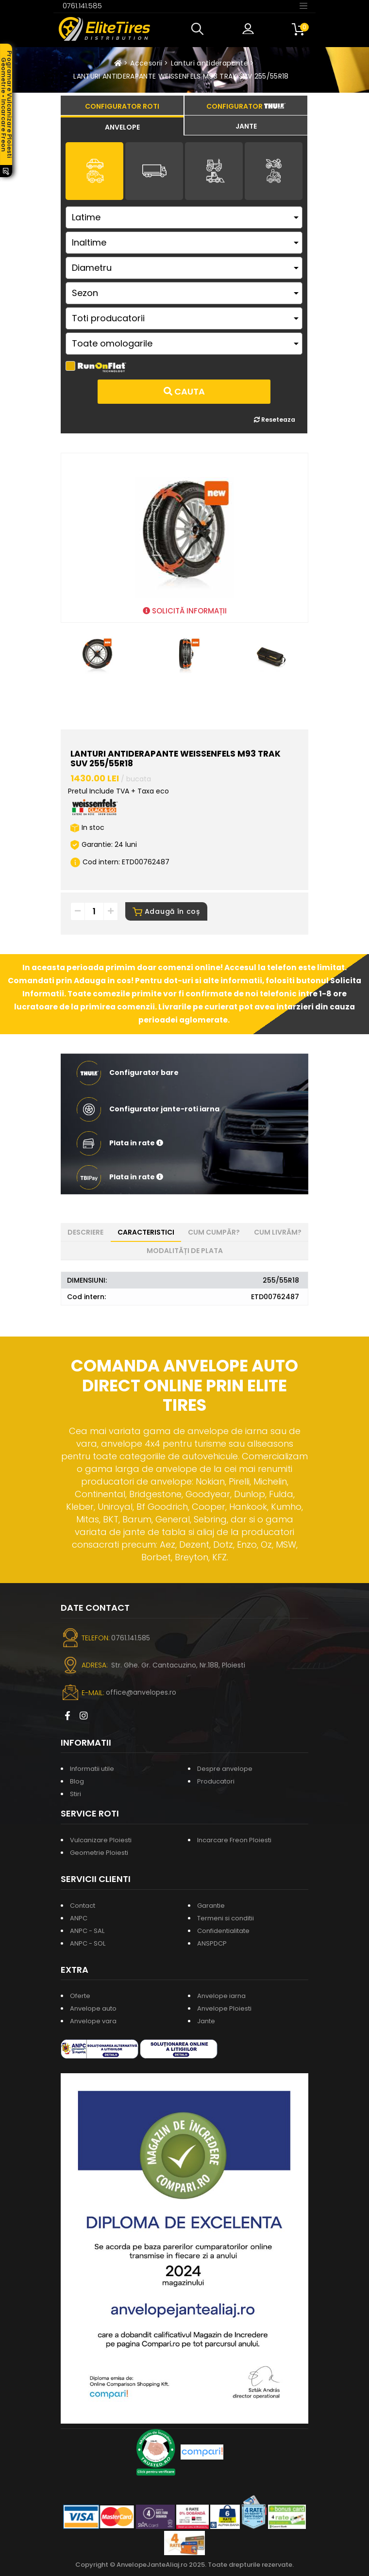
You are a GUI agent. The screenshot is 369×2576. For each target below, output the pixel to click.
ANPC (78, 1918)
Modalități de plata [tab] (185, 1250)
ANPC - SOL (87, 1943)
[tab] (122, 126)
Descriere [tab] (85, 1232)
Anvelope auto (93, 2008)
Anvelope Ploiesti (224, 2008)
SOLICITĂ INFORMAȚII (185, 611)
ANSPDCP (212, 1943)
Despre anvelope (224, 1768)
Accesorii (146, 63)
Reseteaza (274, 419)
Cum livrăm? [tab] (278, 1232)
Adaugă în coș (166, 911)
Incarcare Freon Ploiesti (234, 1840)
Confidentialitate (223, 1930)
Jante (206, 2021)
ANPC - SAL (87, 1930)
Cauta (184, 391)
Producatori (216, 1781)
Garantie (211, 1905)
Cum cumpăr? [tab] (214, 1232)
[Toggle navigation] (303, 5)
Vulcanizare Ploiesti (101, 1840)
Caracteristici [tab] (145, 1232)
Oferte (80, 1995)
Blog (77, 1781)
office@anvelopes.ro (141, 1692)
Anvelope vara (93, 2021)
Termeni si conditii (225, 1918)
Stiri (75, 1794)
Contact (82, 1905)
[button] (199, 29)
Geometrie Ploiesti (99, 1852)
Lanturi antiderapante (209, 63)
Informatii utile (92, 1768)
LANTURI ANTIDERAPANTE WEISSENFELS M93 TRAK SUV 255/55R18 (181, 76)
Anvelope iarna (221, 1995)
